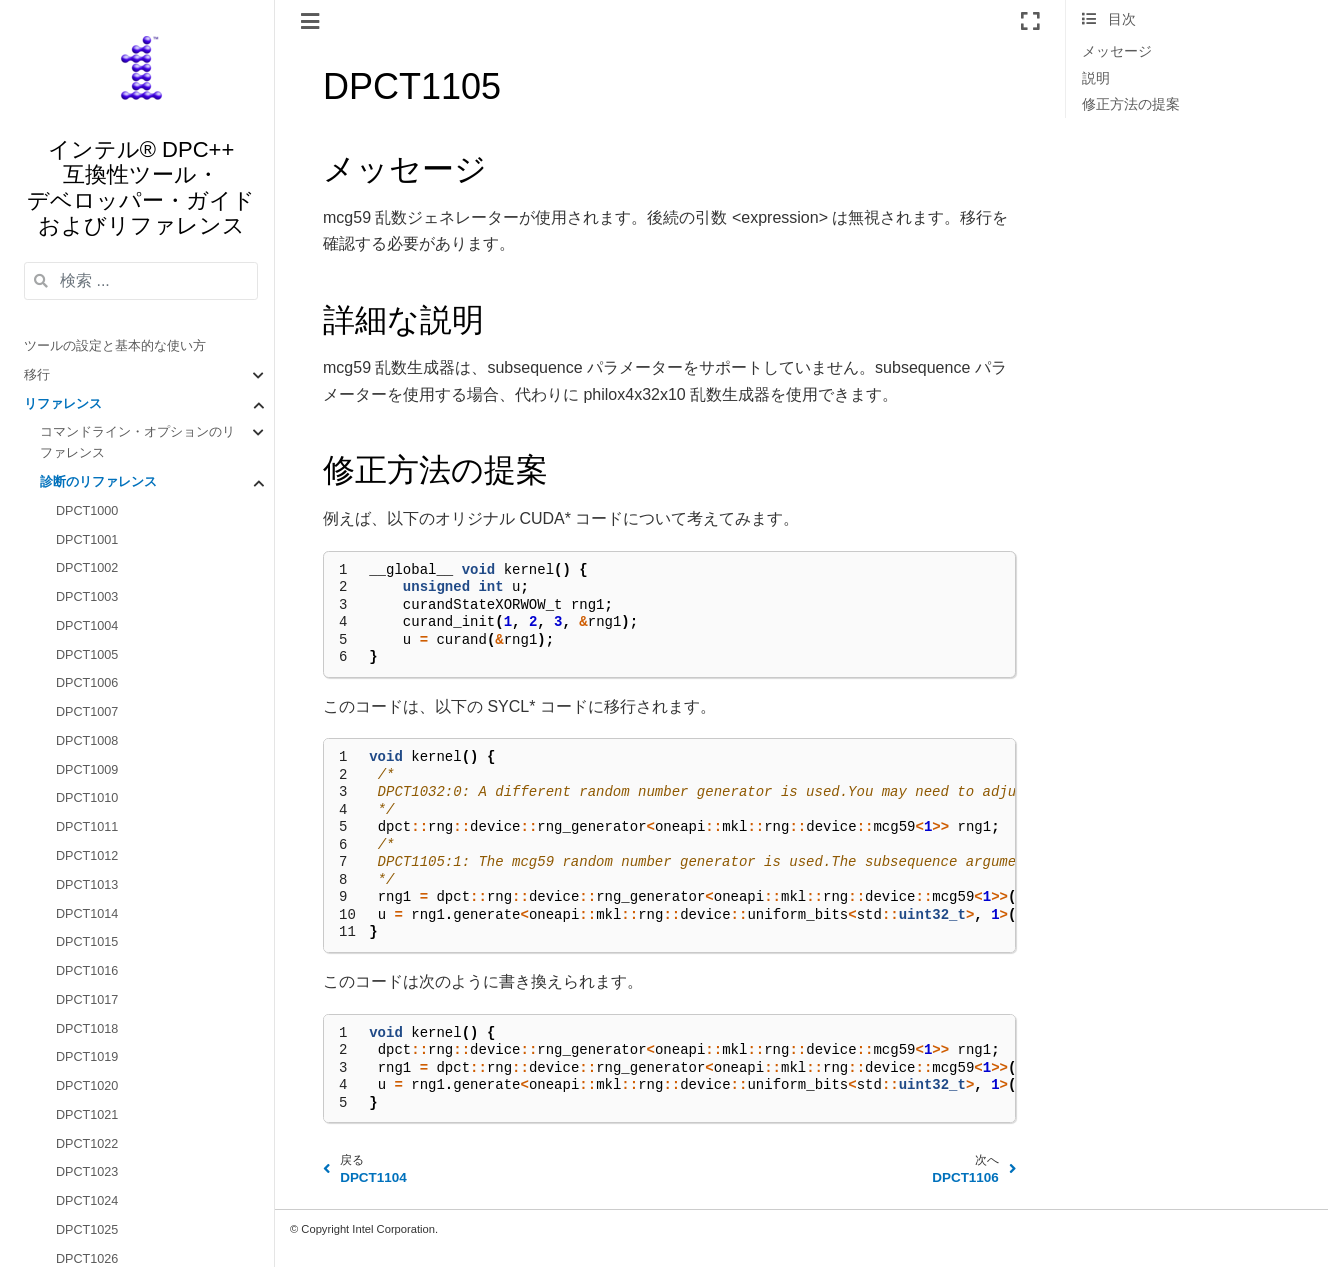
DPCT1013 (87, 885)
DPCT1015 (87, 942)
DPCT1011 (87, 827)
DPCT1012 (87, 856)
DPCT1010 (87, 798)
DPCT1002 (87, 568)
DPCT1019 (87, 1057)
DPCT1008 (87, 741)
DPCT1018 (87, 1029)
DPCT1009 (87, 770)
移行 (37, 375)
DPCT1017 (87, 1000)
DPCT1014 (87, 914)
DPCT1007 (87, 712)
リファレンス (63, 404)
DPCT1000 (87, 511)
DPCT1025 (87, 1230)
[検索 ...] (141, 281)
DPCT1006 (87, 683)
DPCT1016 (87, 971)
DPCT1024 (87, 1201)
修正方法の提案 (1131, 104)
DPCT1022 (87, 1144)
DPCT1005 (87, 655)
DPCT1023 (87, 1172)
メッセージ (1117, 51)
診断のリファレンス (98, 482)
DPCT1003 (87, 597)
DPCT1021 (87, 1115)
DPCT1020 (87, 1086)
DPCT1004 (87, 626)
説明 (1096, 78)
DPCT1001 (87, 540)
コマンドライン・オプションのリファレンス (137, 442)
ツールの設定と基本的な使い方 (115, 346)
